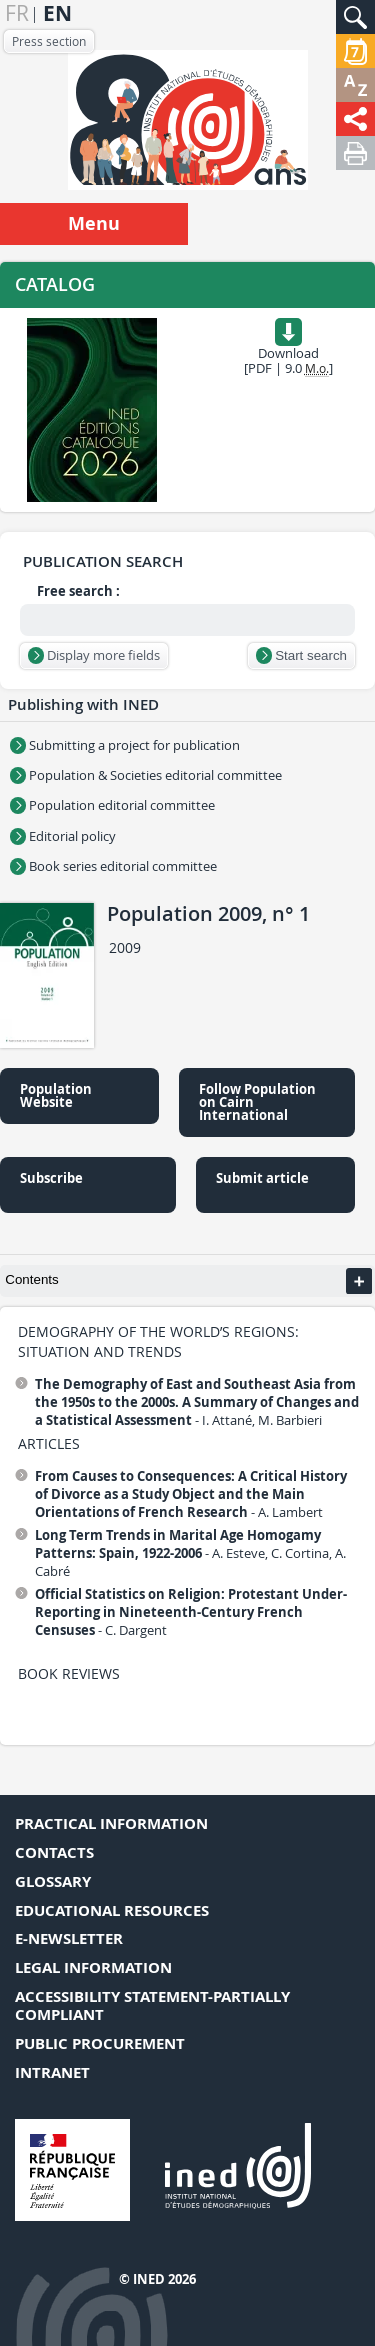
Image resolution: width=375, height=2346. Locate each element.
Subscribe (51, 1178)
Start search (301, 655)
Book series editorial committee (113, 866)
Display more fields (94, 655)
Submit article (262, 1178)
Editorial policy (63, 836)
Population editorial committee (112, 805)
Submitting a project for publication (125, 745)
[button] (355, 17)
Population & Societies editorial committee (146, 775)
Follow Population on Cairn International (257, 1102)
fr (17, 13)
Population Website (56, 1095)
